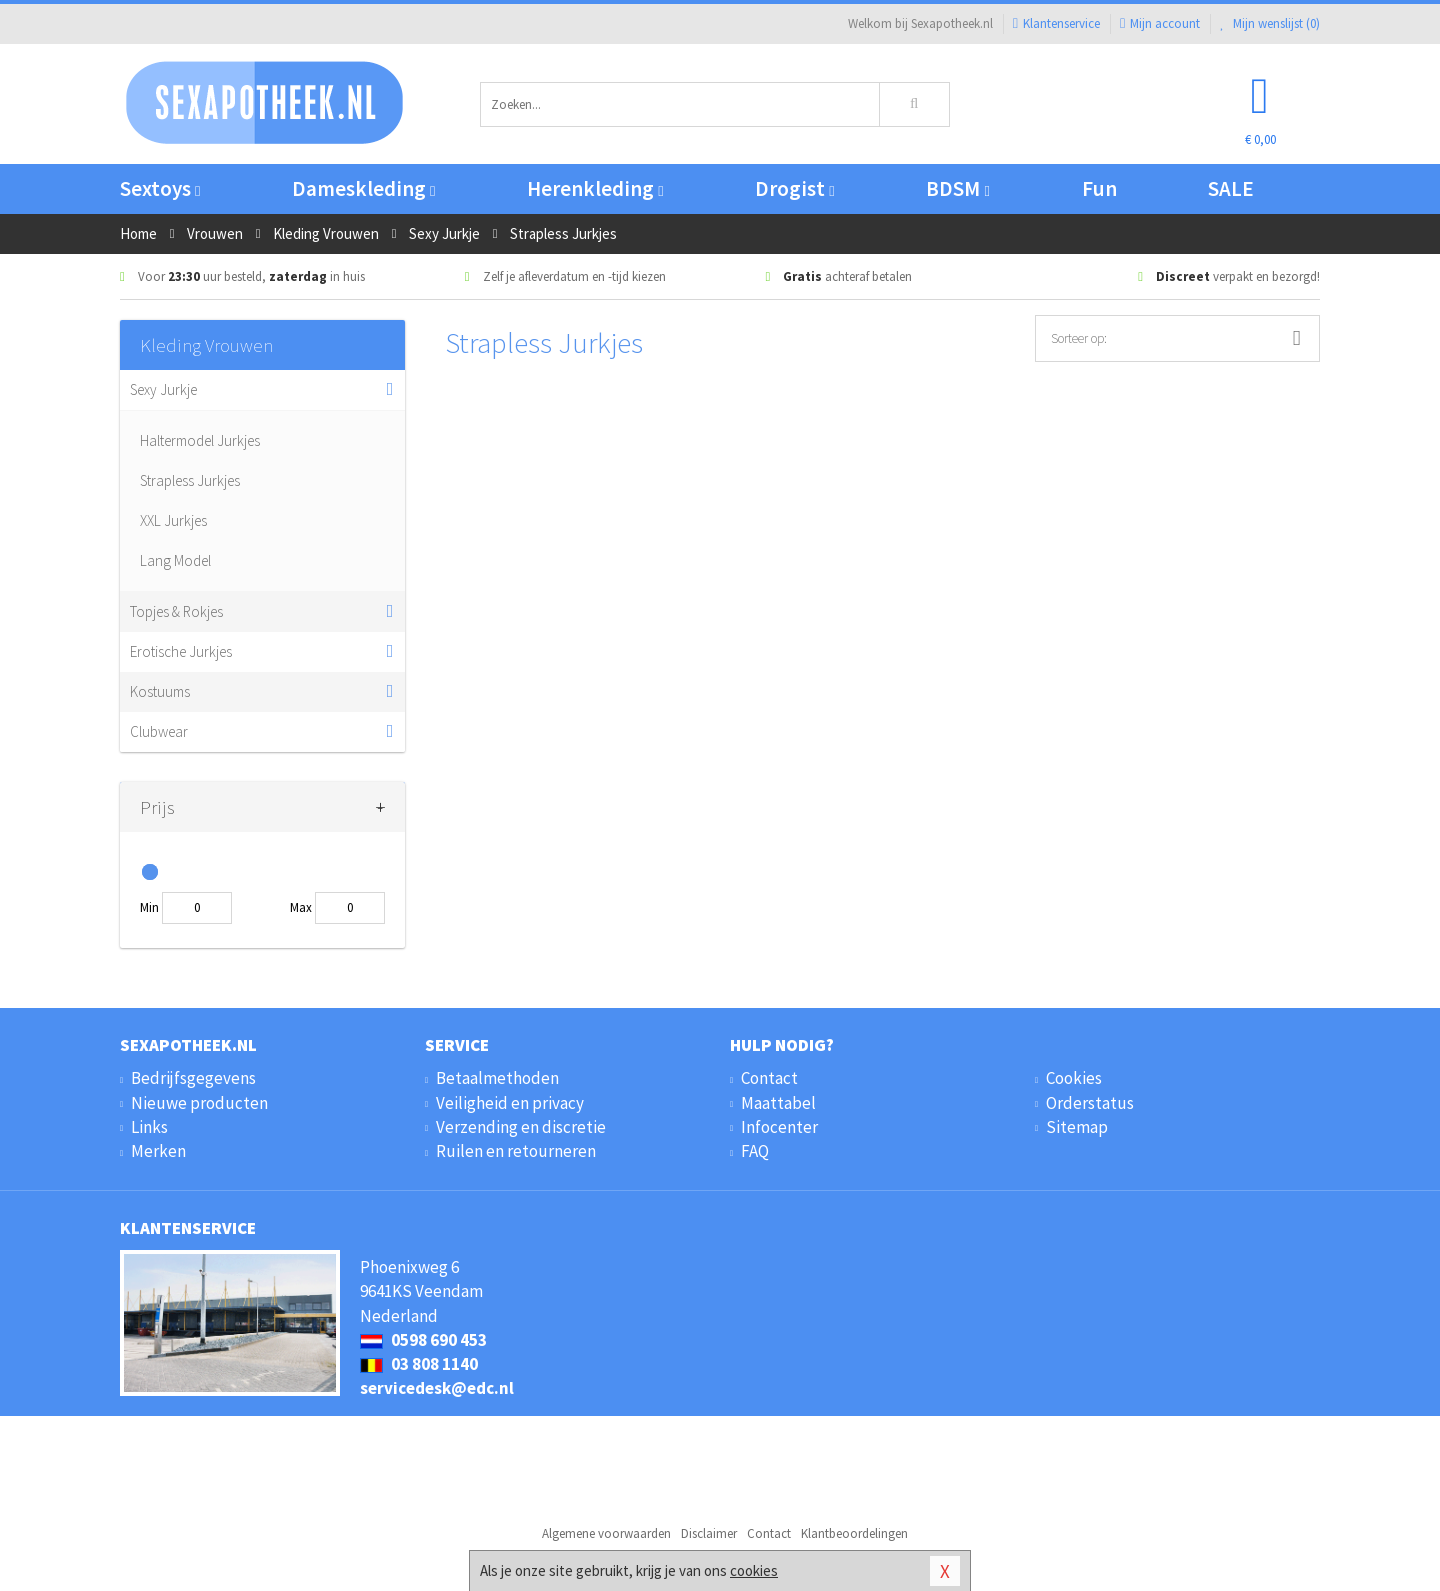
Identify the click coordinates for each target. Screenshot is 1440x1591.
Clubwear (159, 731)
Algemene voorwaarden (606, 1533)
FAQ (755, 1151)
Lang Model (175, 560)
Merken (158, 1151)
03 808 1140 (419, 1364)
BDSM (957, 188)
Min (149, 907)
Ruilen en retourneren (516, 1151)
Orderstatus (1090, 1103)
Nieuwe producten (199, 1103)
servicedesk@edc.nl (437, 1388)
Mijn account (1160, 23)
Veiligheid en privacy (510, 1103)
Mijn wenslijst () (1270, 23)
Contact (769, 1078)
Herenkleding (595, 188)
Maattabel (778, 1103)
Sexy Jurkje (163, 389)
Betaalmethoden (497, 1078)
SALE (1231, 188)
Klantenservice (1056, 23)
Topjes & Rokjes (176, 611)
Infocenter (779, 1127)
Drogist (794, 188)
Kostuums (160, 691)
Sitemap (1077, 1127)
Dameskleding (363, 188)
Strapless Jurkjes (190, 480)
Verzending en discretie (521, 1127)
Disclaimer (709, 1533)
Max (301, 907)
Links (149, 1127)
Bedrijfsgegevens (193, 1078)
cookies (754, 1570)
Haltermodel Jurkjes (200, 440)
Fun (1099, 188)
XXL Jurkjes (173, 520)
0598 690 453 (423, 1340)
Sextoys (160, 188)
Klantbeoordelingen (854, 1533)
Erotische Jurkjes (181, 651)
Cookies (1074, 1078)
